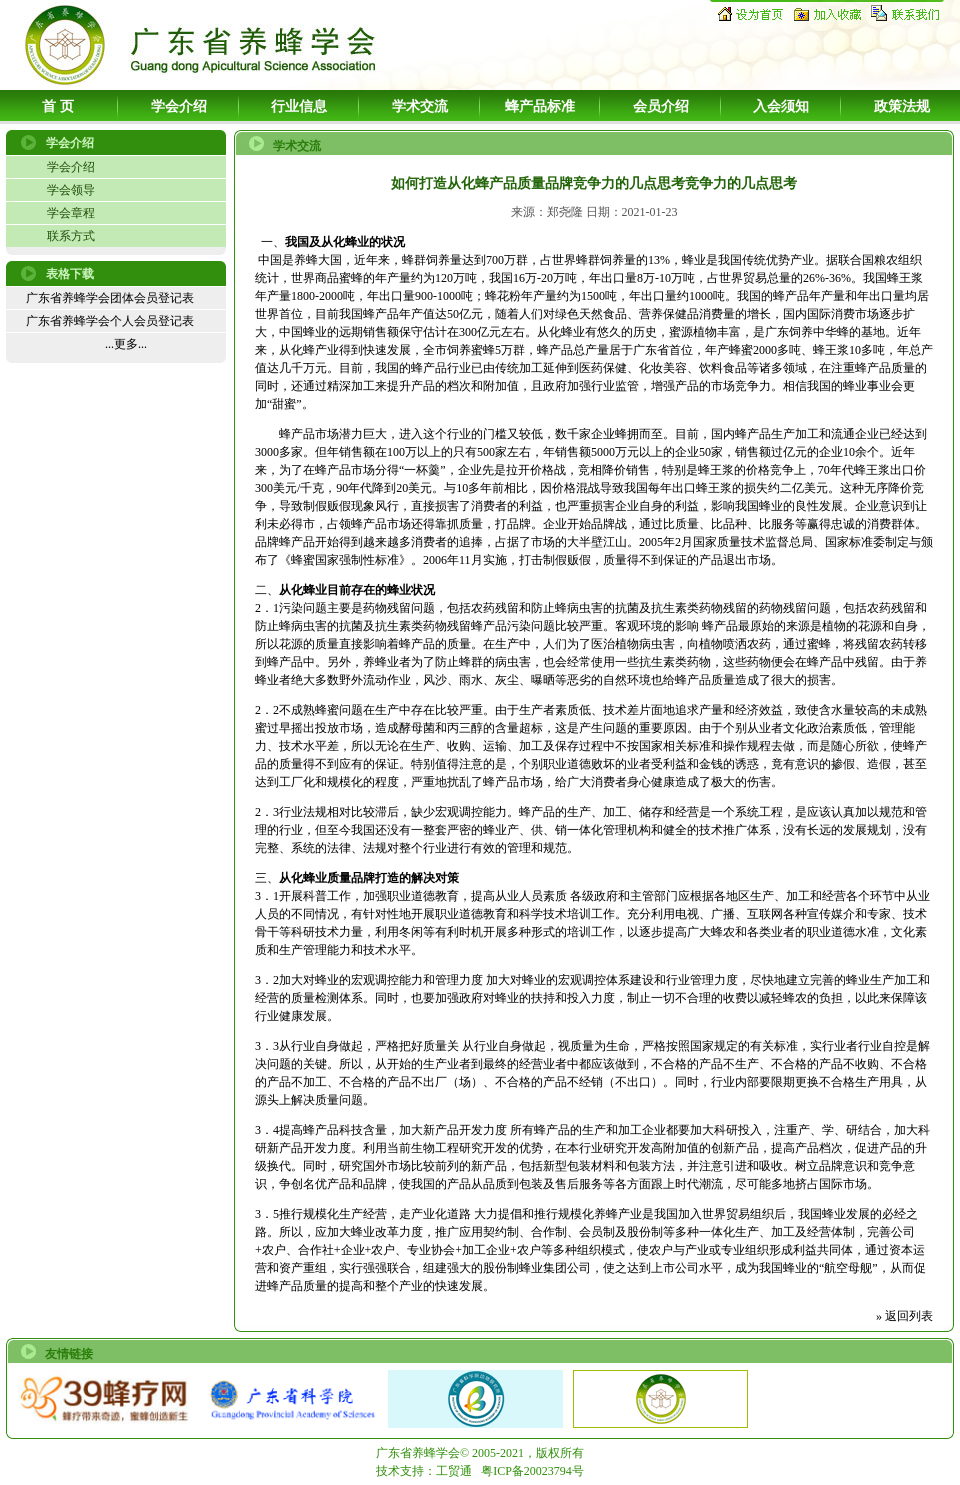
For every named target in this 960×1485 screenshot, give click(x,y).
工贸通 (454, 1471)
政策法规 (902, 106)
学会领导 (71, 190)
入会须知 (781, 106)
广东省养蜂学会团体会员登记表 (110, 298)
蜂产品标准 (540, 106)
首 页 (58, 106)
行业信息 (299, 106)
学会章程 (71, 213)
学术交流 (420, 106)
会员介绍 (661, 106)
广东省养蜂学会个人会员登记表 (110, 321)
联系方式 (71, 236)
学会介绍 (179, 106)
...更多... (126, 344)
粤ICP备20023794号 (532, 1471)
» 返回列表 (904, 1316)
